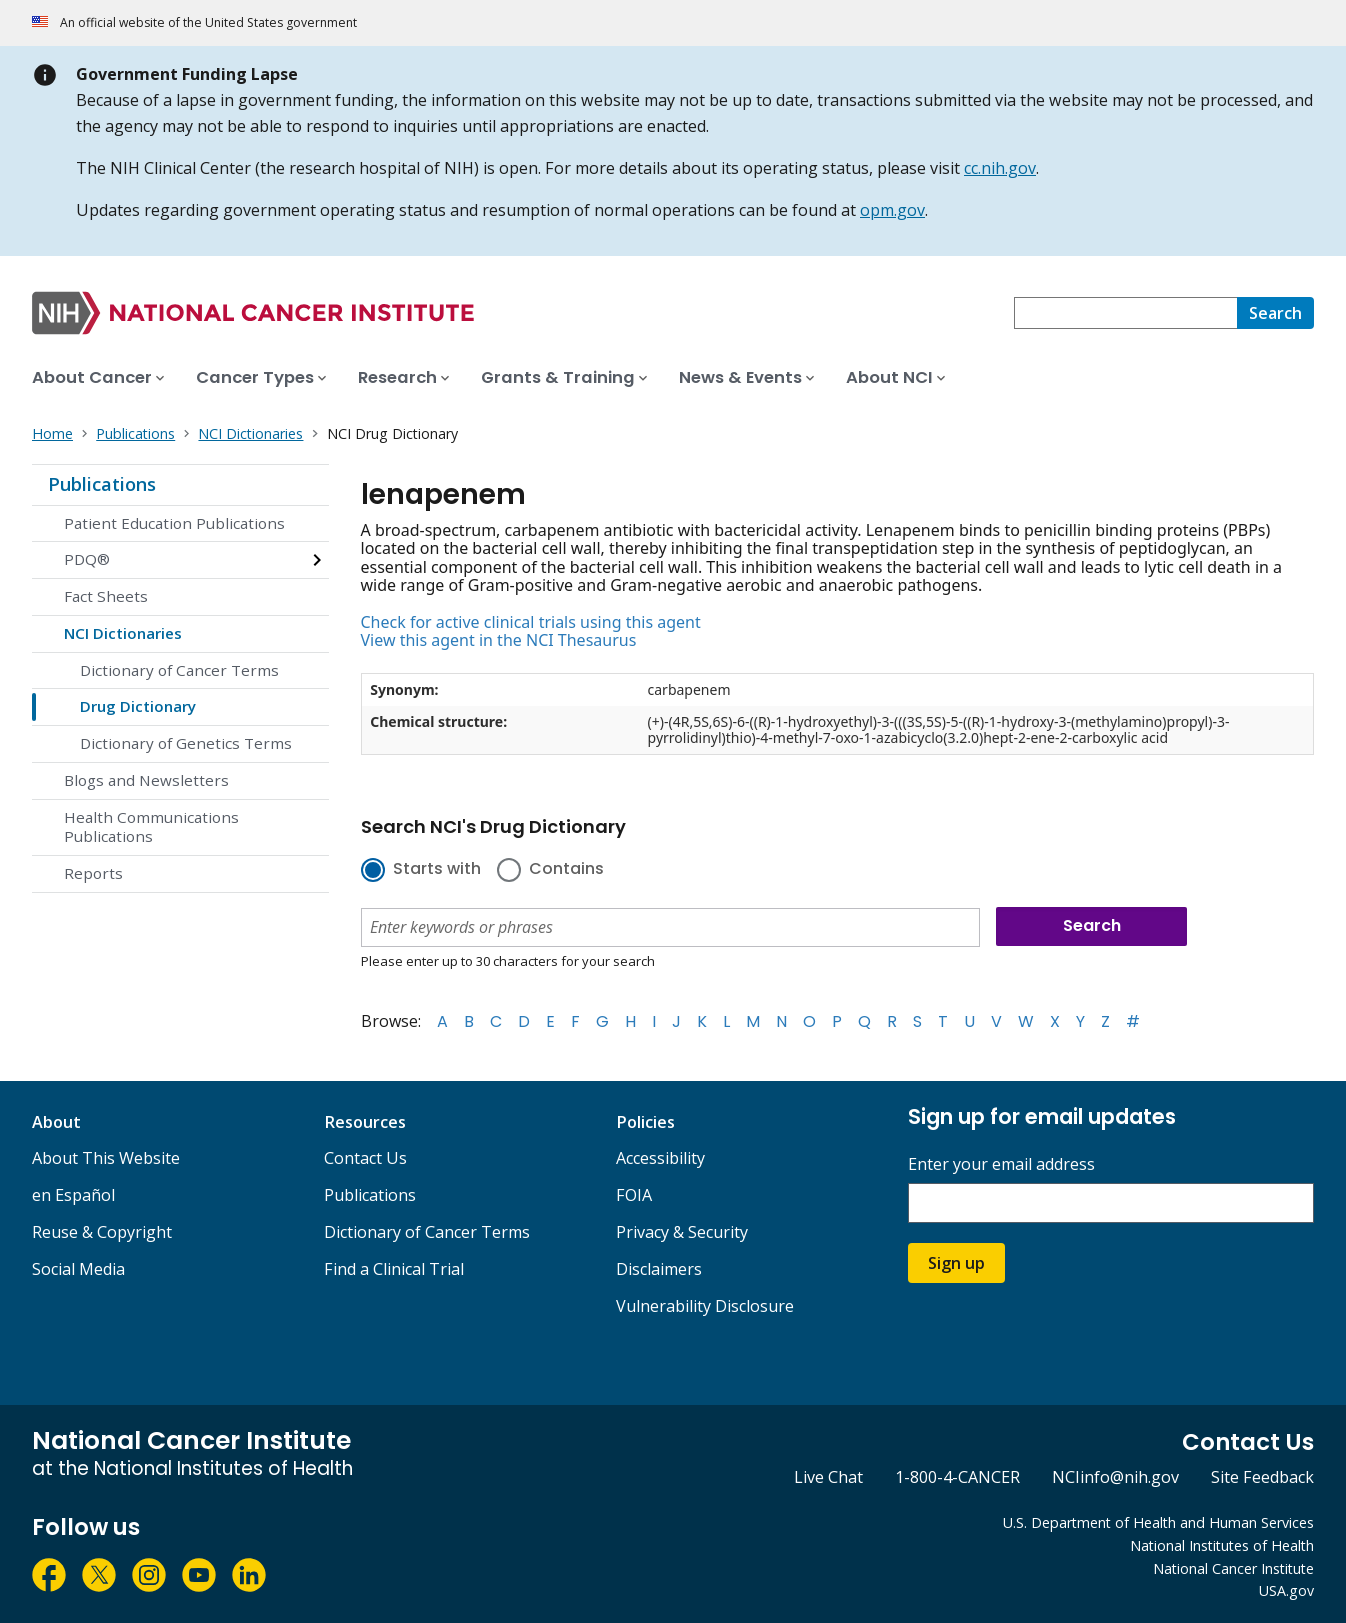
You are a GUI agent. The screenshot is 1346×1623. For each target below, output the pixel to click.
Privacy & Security (682, 1232)
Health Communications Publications (151, 827)
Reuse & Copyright (102, 1232)
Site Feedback (1262, 1477)
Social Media (78, 1269)
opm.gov (892, 210)
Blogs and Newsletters (146, 780)
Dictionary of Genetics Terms (186, 743)
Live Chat (828, 1477)
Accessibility (660, 1158)
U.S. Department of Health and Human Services (1158, 1522)
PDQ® (87, 559)
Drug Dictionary (138, 706)
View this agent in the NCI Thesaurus (499, 640)
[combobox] (1125, 313)
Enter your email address (1001, 1164)
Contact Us (365, 1158)
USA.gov (1286, 1590)
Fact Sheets (106, 596)
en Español (73, 1195)
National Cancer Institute (1233, 1568)
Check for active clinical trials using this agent (531, 622)
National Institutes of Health (1222, 1545)
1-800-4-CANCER (957, 1477)
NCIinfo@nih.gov (1115, 1477)
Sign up (956, 1263)
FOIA (634, 1195)
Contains (566, 870)
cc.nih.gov (1000, 168)
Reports (93, 873)
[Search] (1275, 313)
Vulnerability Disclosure (705, 1306)
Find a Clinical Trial (394, 1269)
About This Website (106, 1158)
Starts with (437, 870)
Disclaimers (659, 1269)
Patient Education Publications (174, 523)
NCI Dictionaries (123, 633)
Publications (102, 484)
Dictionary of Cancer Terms (179, 670)
